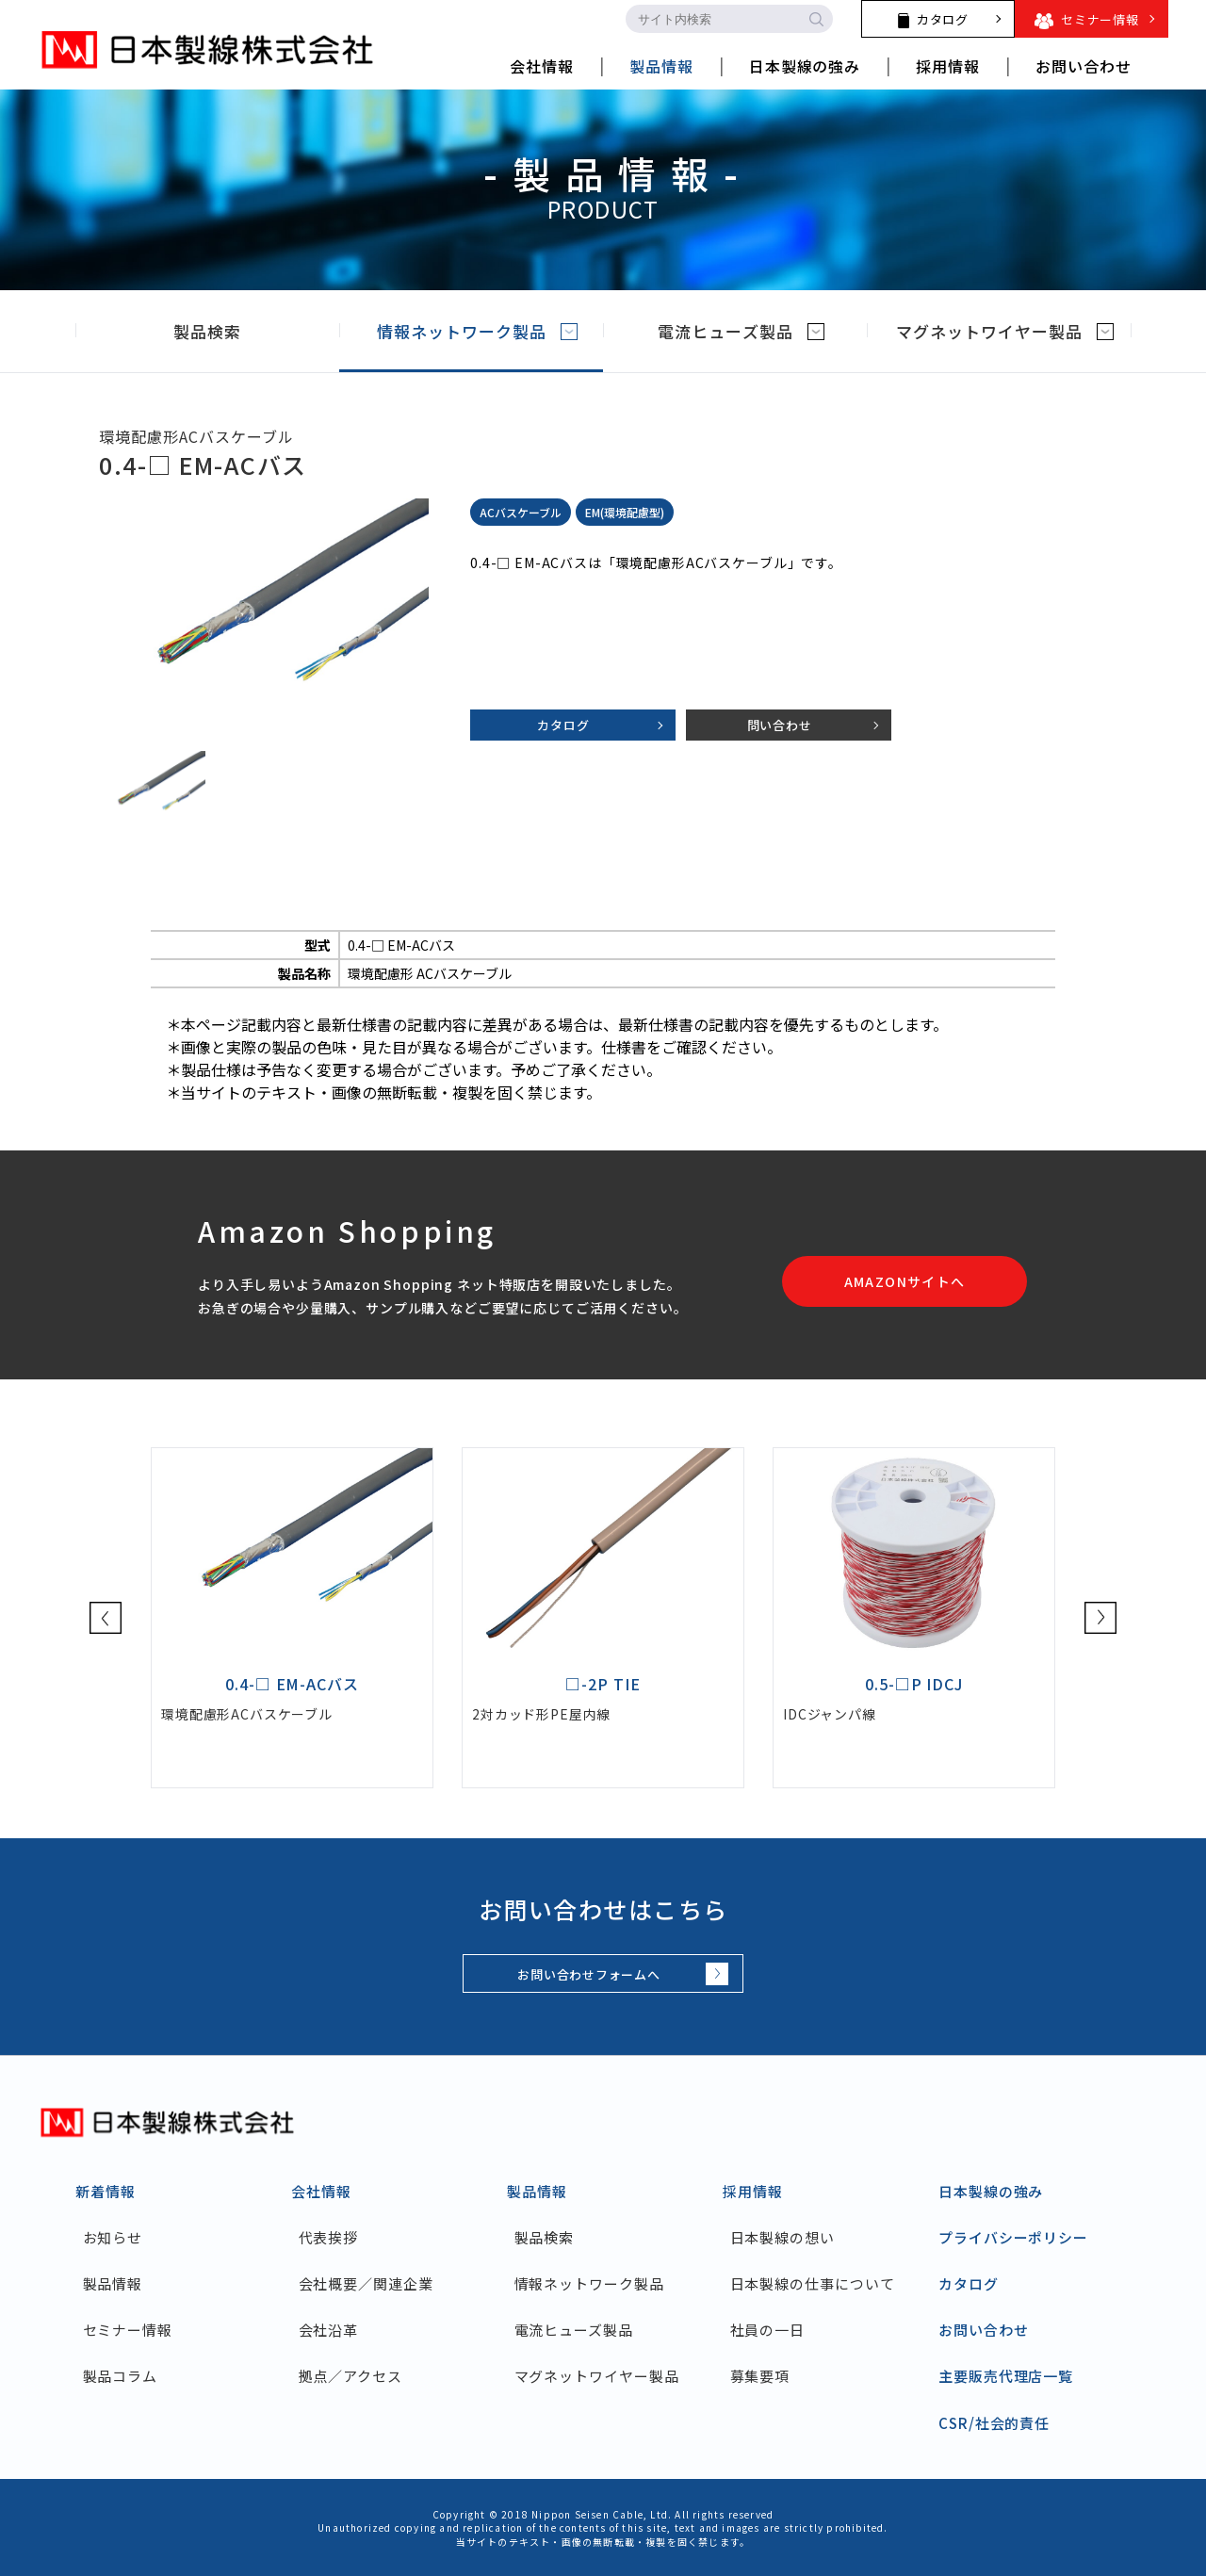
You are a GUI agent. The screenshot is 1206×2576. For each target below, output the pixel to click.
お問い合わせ (983, 2330)
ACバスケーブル (521, 512)
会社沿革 (329, 2330)
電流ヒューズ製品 (740, 331)
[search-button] (816, 19)
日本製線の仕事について (812, 2283)
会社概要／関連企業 (366, 2283)
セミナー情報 (127, 2330)
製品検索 (222, 331)
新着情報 (105, 2191)
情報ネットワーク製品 (477, 331)
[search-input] (712, 19)
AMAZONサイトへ (905, 1281)
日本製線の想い (782, 2237)
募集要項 (760, 2376)
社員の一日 (768, 2330)
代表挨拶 (329, 2237)
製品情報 (113, 2283)
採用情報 (753, 2191)
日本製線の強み (990, 2191)
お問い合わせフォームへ (588, 1974)
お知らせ (113, 2237)
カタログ (563, 725)
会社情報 (321, 2191)
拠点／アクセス (350, 2376)
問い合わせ (779, 725)
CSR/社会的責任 (994, 2423)
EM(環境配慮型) (624, 512)
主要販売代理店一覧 (1005, 2376)
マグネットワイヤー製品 (1004, 331)
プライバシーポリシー (1013, 2237)
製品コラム (120, 2376)
